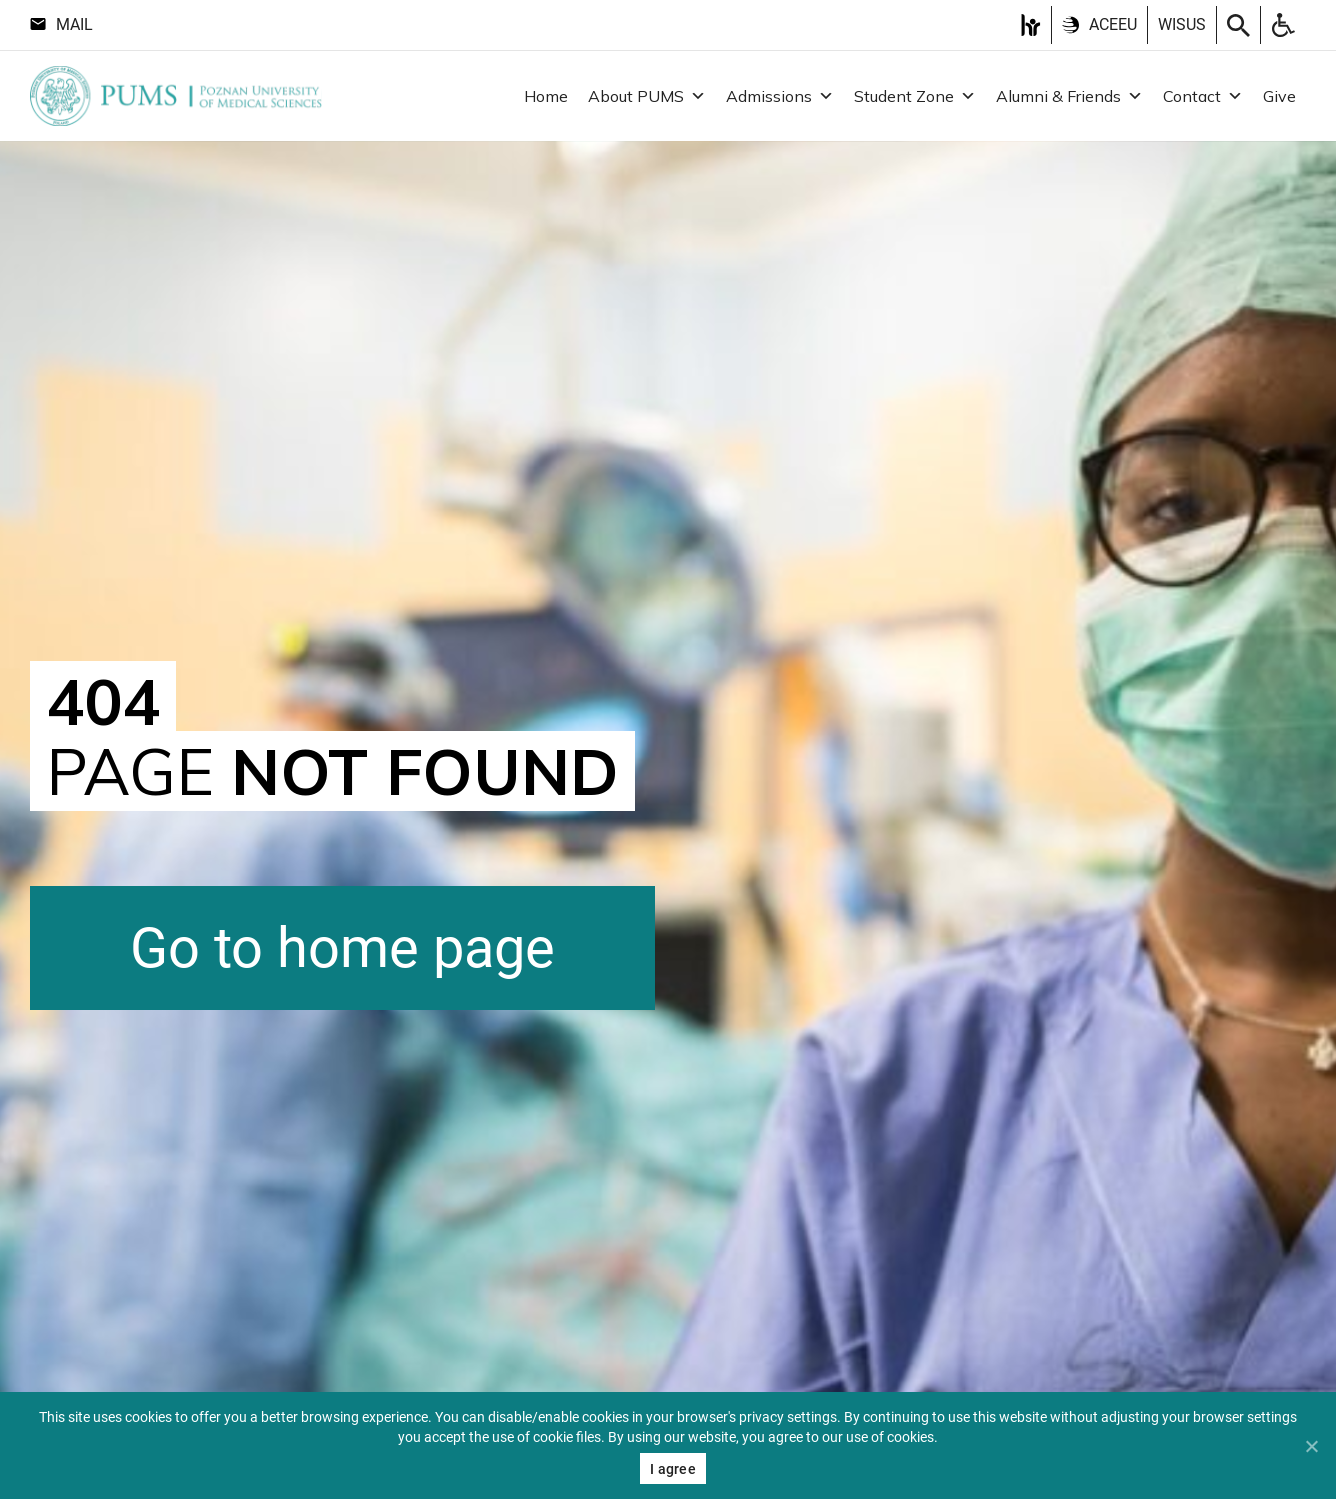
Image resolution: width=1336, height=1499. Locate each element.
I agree (673, 1469)
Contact (1203, 96)
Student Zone (915, 96)
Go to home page (342, 948)
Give (1279, 96)
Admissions (780, 96)
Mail (61, 24)
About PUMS (647, 96)
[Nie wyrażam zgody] (1311, 1446)
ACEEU (1099, 24)
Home (546, 96)
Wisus (1182, 24)
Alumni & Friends (1069, 96)
